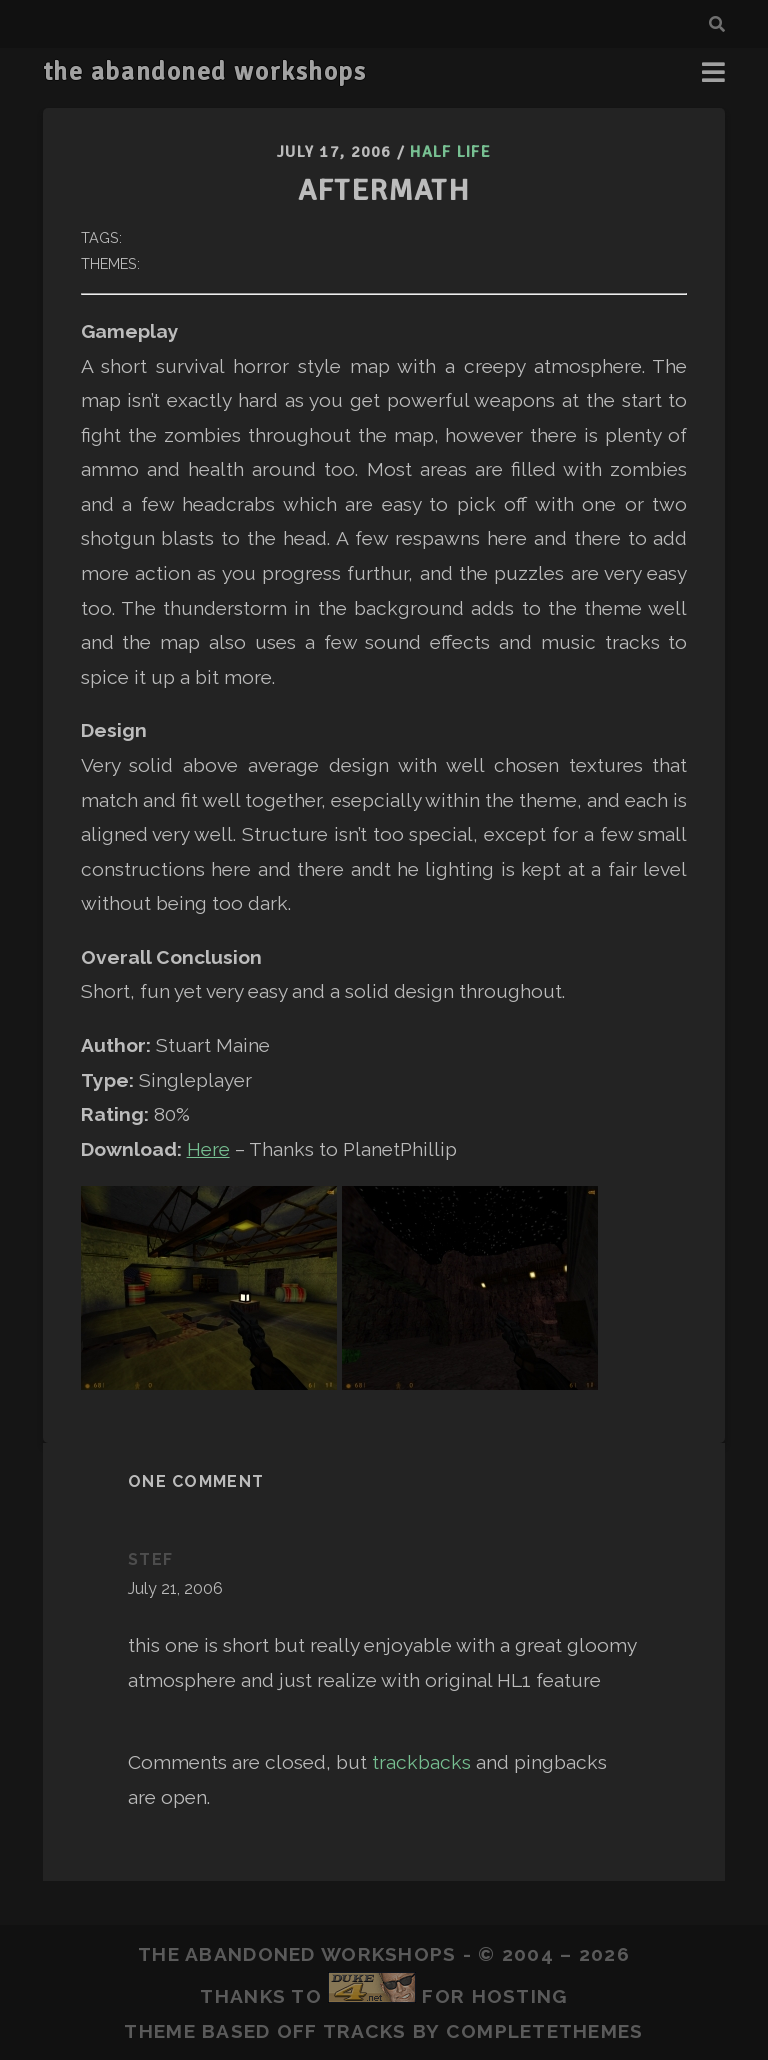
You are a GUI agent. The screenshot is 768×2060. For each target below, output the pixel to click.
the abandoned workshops (205, 72)
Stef (150, 1559)
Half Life (450, 152)
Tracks (365, 2031)
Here (208, 1149)
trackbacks (421, 1762)
